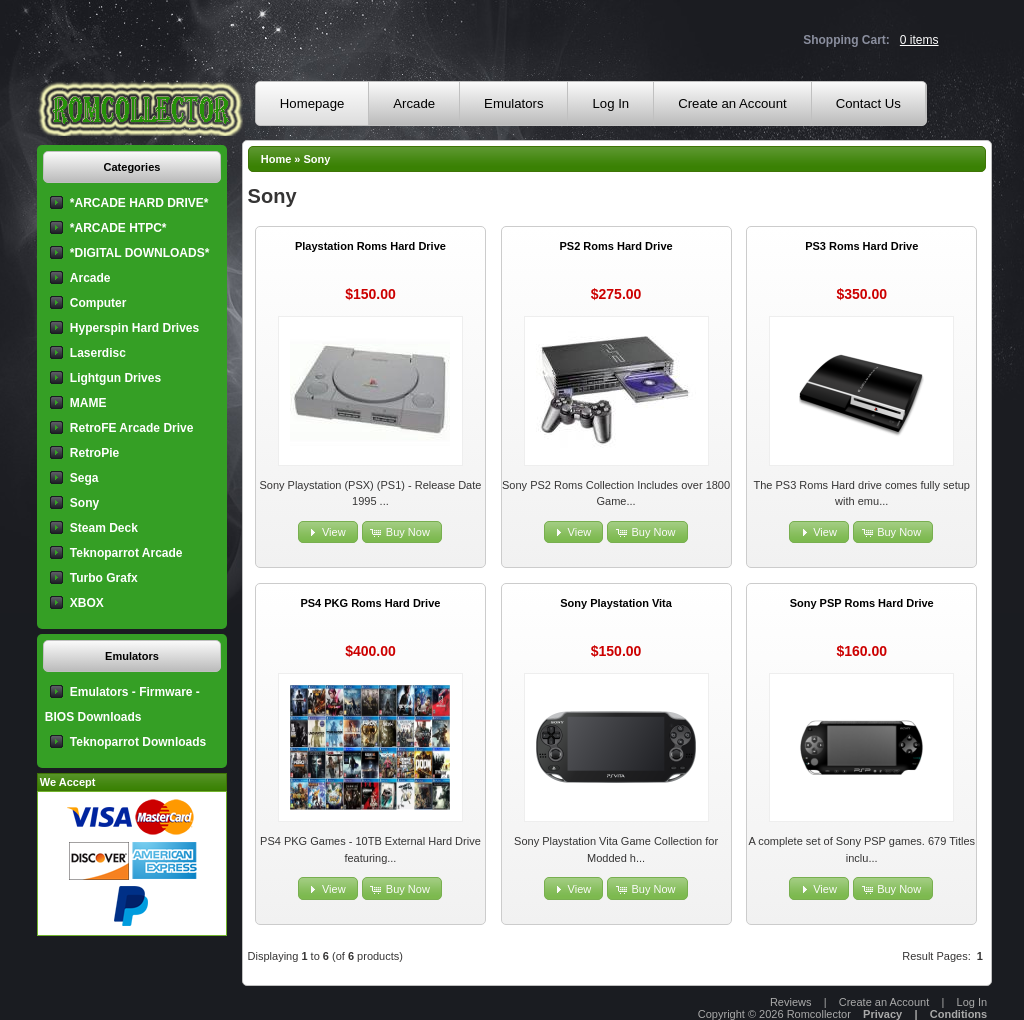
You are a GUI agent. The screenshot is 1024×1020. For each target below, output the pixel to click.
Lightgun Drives (115, 378)
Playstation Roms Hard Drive (370, 246)
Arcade (414, 103)
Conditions (958, 1014)
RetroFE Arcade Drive (132, 428)
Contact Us (868, 103)
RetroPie (94, 453)
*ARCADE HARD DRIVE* (139, 203)
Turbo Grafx (104, 578)
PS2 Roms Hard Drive (616, 246)
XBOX (87, 603)
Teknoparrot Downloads (138, 742)
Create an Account (732, 103)
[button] (328, 532)
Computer (98, 303)
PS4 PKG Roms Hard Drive (370, 603)
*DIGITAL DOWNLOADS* (140, 253)
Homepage (312, 103)
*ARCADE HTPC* (118, 228)
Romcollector (819, 1014)
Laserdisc (98, 353)
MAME (88, 403)
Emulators (513, 103)
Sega (84, 478)
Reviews (791, 1002)
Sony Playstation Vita (616, 603)
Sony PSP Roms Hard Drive (862, 603)
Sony (317, 159)
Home (276, 159)
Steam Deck (104, 528)
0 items (919, 40)
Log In (610, 103)
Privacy (882, 1014)
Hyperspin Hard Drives (134, 328)
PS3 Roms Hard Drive (861, 246)
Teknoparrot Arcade (126, 553)
